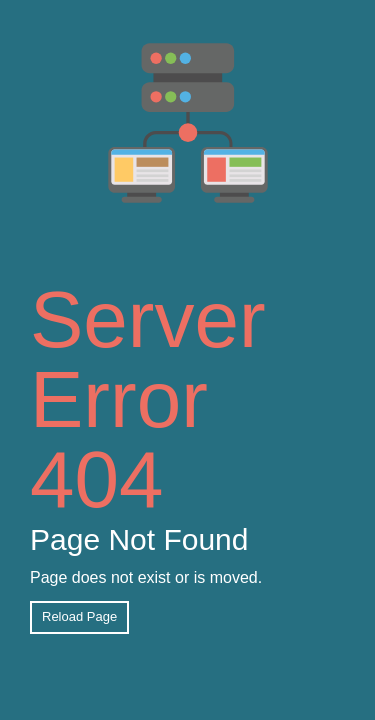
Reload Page (79, 616)
